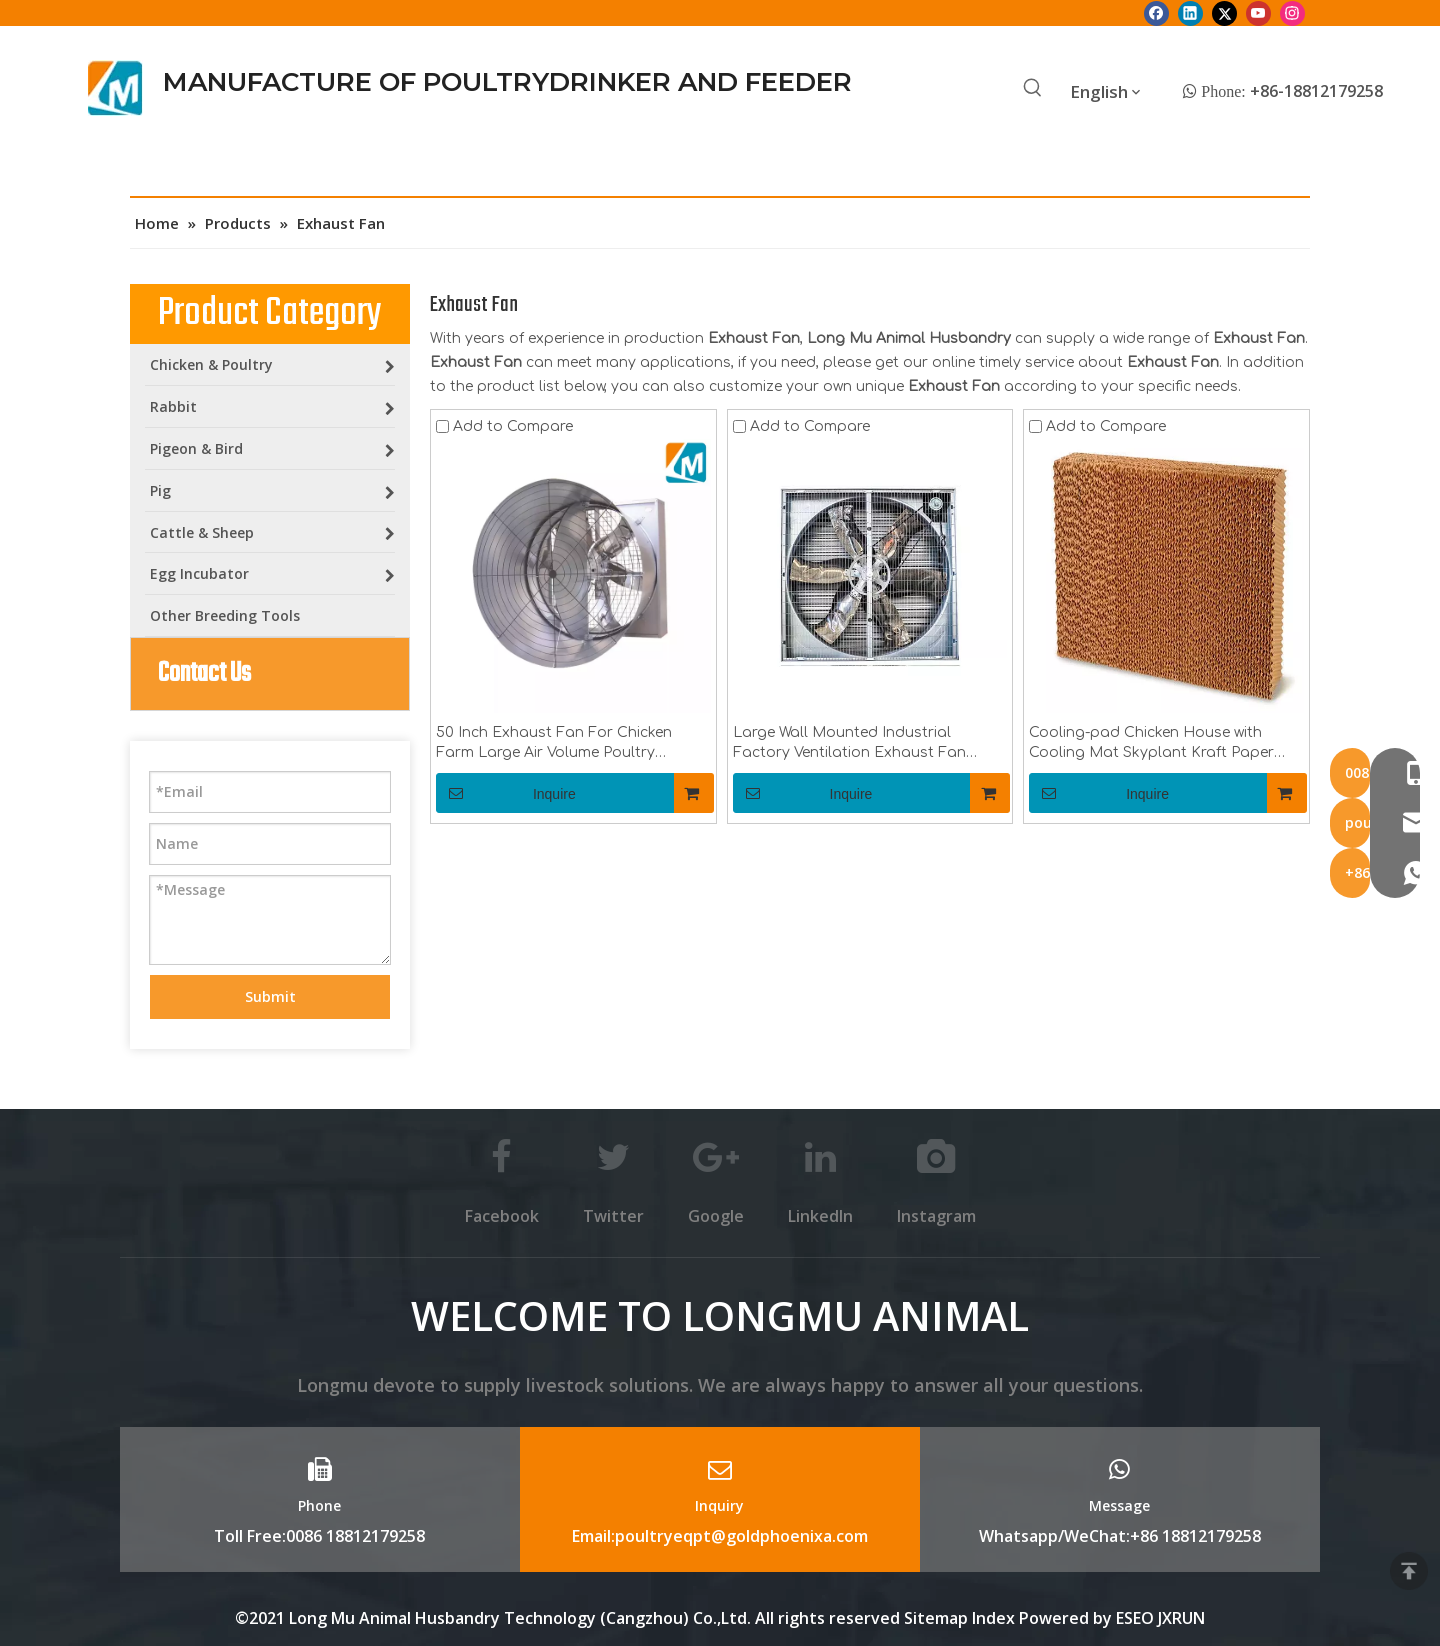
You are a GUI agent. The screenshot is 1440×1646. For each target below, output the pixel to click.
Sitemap (936, 1618)
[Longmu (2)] (115, 88)
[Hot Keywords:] (1033, 89)
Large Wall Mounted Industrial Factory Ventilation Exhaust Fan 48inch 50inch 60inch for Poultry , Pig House (864, 744)
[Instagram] (1292, 13)
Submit (270, 996)
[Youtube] (1258, 13)
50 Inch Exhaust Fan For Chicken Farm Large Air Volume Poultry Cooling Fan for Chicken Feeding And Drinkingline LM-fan (569, 744)
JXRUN (1181, 1618)
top (1409, 1571)
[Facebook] (1156, 13)
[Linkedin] (1190, 13)
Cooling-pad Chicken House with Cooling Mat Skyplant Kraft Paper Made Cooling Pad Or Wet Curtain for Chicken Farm (1164, 744)
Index (995, 1618)
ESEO (1135, 1618)
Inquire (506, 793)
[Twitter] (1224, 13)
